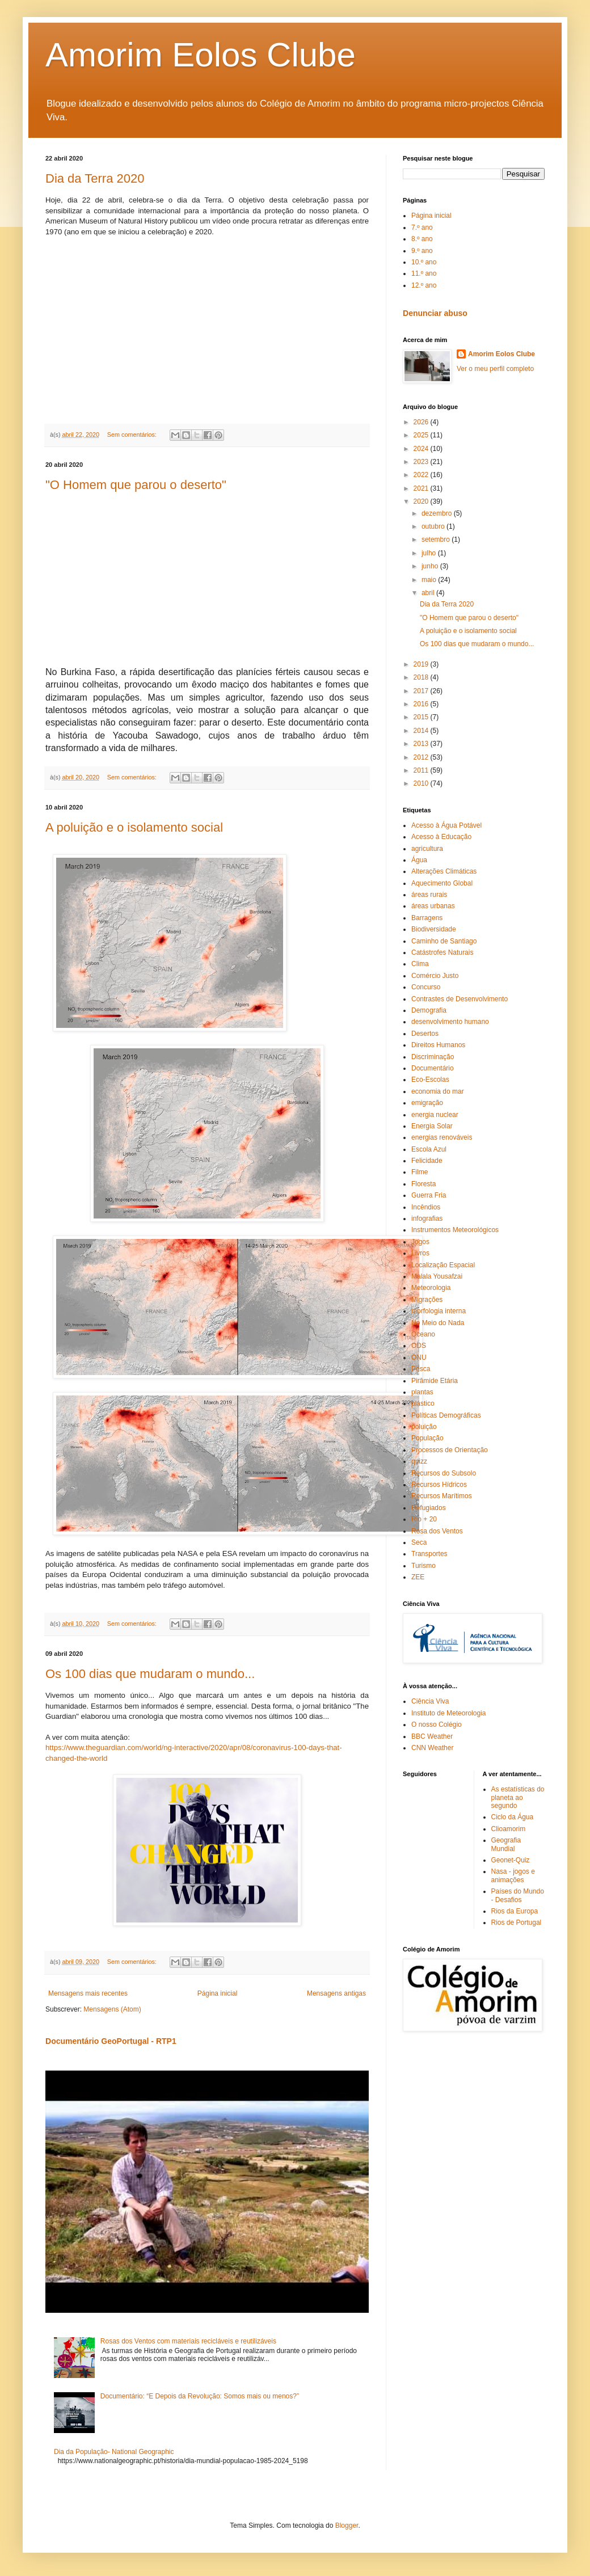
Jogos (420, 1242)
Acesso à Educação (441, 837)
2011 (422, 770)
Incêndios (425, 1207)
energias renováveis (441, 1137)
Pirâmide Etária (434, 1381)
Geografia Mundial (506, 1844)
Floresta (423, 1184)
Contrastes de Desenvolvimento (459, 999)
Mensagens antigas (336, 1993)
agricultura (427, 849)
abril (429, 593)
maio (430, 580)
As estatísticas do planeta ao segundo (518, 1797)
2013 (422, 744)
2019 (422, 664)
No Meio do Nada (437, 1323)
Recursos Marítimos (441, 1496)
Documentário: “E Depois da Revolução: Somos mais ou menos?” (199, 2396)
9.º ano (422, 251)
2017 (422, 691)
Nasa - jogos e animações (513, 1875)
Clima (420, 964)
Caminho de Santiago (444, 941)
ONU (419, 1357)
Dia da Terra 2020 (95, 178)
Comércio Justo (434, 976)
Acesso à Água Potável (446, 825)
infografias (426, 1218)
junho (431, 566)
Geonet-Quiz (510, 1860)
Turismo (423, 1566)
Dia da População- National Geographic (114, 2452)
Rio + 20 (424, 1519)
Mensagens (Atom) (112, 2009)
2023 (422, 462)
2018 (422, 677)
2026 (422, 422)
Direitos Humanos (438, 1045)
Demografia (428, 1010)
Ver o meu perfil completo (495, 369)
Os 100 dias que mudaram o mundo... (150, 1674)
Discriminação (432, 1057)
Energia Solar (432, 1126)
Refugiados (428, 1508)
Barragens (426, 918)
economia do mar (437, 1091)
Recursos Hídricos (439, 1485)
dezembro (438, 513)
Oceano (423, 1334)
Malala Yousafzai (436, 1276)
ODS (418, 1346)
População (427, 1438)
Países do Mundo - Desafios (517, 1895)
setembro (437, 539)
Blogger (347, 2525)
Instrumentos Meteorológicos (455, 1230)
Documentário (432, 1068)
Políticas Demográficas (446, 1415)
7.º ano (422, 227)
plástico (423, 1403)
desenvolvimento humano (450, 1022)
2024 (422, 449)
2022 (422, 475)
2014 (422, 731)
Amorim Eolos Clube (200, 55)
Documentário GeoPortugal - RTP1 (110, 2041)
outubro (434, 526)
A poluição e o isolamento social (134, 827)
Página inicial (217, 1993)
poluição (424, 1427)
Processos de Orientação (449, 1450)
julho (430, 553)
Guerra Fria (428, 1195)
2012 (422, 757)
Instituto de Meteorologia (448, 1713)
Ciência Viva (430, 1701)
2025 (422, 435)
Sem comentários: (132, 434)
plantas (422, 1392)
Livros (420, 1253)
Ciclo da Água (512, 1817)
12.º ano (423, 285)
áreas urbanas (433, 906)
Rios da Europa (514, 1911)
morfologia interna (438, 1311)
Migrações (426, 1300)
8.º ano (422, 239)
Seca (419, 1542)
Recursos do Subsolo (443, 1473)
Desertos (425, 1034)
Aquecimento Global (442, 883)
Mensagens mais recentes (88, 1993)
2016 (422, 704)
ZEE (417, 1577)
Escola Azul (428, 1149)
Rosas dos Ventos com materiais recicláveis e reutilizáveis (188, 2341)
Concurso (425, 987)
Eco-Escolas (430, 1079)
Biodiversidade (433, 929)
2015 (422, 717)
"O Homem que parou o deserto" (135, 485)
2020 (422, 501)
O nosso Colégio (436, 1724)
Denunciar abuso (435, 313)
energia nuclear (434, 1115)
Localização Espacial (443, 1265)
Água (419, 860)
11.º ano (423, 273)
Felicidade (426, 1161)
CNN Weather (432, 1748)
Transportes (429, 1554)
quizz (419, 1461)
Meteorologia (430, 1288)
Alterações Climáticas (444, 871)
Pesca (420, 1369)
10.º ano (423, 262)
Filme (419, 1172)
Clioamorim (508, 1829)
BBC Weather (432, 1736)
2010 (422, 783)
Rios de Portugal (516, 1922)
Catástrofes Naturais (442, 952)
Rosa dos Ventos (437, 1531)
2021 (422, 488)
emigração (427, 1103)
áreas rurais (429, 895)
